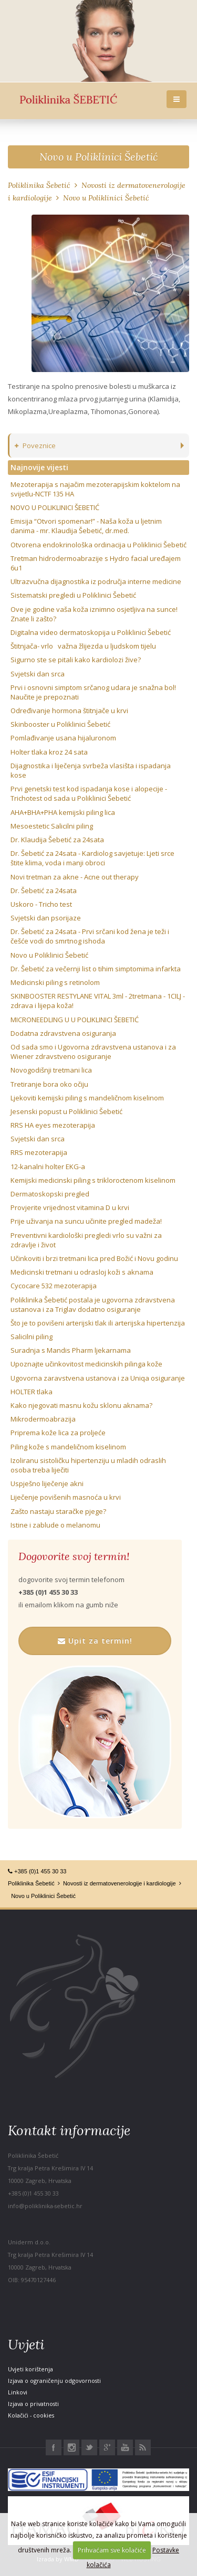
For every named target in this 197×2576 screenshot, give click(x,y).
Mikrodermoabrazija (43, 1419)
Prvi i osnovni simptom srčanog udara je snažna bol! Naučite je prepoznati (93, 692)
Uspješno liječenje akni (47, 1483)
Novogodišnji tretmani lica (51, 1070)
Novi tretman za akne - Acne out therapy (75, 877)
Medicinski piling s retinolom (55, 982)
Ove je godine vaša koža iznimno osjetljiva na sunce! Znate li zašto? (94, 614)
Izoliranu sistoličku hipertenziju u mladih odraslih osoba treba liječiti (88, 1465)
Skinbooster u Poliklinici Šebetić (60, 724)
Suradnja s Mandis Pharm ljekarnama (71, 1350)
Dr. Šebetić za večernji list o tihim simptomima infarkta (96, 968)
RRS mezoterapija (39, 1152)
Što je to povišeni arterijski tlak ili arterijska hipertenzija (98, 1323)
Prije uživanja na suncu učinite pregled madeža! (86, 1221)
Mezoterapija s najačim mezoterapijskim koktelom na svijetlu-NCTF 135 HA (95, 489)
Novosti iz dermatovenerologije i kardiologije (119, 1883)
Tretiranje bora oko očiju (49, 1084)
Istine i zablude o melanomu (55, 1525)
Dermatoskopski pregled (50, 1194)
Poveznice (35, 445)
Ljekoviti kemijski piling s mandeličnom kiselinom (87, 1098)
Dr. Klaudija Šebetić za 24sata (57, 839)
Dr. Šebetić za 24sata (44, 890)
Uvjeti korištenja (30, 2369)
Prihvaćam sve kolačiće (112, 2550)
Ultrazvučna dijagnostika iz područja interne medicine (96, 581)
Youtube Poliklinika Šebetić (125, 2447)
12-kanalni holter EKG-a (48, 1166)
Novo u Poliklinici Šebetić (98, 156)
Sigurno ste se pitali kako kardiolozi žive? (76, 659)
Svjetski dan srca (38, 674)
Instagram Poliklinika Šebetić (71, 2447)
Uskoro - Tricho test (41, 904)
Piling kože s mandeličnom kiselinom (68, 1446)
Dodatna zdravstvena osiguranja (63, 1033)
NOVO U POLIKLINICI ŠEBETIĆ (55, 507)
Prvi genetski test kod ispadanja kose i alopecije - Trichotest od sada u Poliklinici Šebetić (89, 793)
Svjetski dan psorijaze (46, 918)
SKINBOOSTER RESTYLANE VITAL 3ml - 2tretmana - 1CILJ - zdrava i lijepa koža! (98, 1000)
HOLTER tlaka (32, 1391)
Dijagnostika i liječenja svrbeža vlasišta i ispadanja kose (91, 770)
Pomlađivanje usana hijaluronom (63, 738)
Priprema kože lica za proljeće (58, 1432)
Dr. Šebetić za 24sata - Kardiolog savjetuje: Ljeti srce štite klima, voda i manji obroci (92, 858)
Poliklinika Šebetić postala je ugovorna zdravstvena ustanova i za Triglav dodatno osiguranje (93, 1304)
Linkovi (17, 2392)
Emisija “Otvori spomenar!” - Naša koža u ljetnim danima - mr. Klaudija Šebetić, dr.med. (86, 525)
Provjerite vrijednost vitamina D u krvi (70, 1207)
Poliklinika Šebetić (39, 185)
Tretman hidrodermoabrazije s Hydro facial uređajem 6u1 (97, 563)
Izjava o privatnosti (33, 2404)
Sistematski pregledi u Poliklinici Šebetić (73, 595)
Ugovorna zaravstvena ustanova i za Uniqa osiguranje (98, 1378)
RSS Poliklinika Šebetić (143, 2447)
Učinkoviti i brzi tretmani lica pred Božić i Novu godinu (94, 1258)
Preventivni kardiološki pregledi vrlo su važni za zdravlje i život (86, 1240)
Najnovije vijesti (39, 467)
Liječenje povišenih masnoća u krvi (66, 1497)
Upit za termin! (95, 1641)
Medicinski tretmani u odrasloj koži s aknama (82, 1272)
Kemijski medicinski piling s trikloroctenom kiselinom (93, 1180)
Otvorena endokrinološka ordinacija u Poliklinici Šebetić (98, 544)
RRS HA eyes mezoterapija (53, 1125)
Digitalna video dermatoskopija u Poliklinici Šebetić (91, 632)
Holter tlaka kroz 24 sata (49, 752)
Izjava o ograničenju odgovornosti (54, 2380)
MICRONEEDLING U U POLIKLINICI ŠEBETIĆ (75, 1019)
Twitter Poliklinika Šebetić (89, 2447)
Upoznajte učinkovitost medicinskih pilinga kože (86, 1364)
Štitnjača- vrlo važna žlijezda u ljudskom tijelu (83, 646)
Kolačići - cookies (31, 2415)
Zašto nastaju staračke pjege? (58, 1511)
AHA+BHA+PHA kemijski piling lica (63, 812)
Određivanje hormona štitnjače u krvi (69, 710)
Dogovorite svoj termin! (73, 1556)
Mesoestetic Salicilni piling (52, 826)
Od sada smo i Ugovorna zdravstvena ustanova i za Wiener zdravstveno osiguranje (93, 1051)
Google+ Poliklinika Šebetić (107, 2447)
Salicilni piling (32, 1336)
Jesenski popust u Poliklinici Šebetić (66, 1111)
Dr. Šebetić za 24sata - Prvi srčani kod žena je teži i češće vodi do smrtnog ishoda (90, 936)
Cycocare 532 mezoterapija (54, 1285)
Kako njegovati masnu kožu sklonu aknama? (81, 1405)
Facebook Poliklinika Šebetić (53, 2447)
